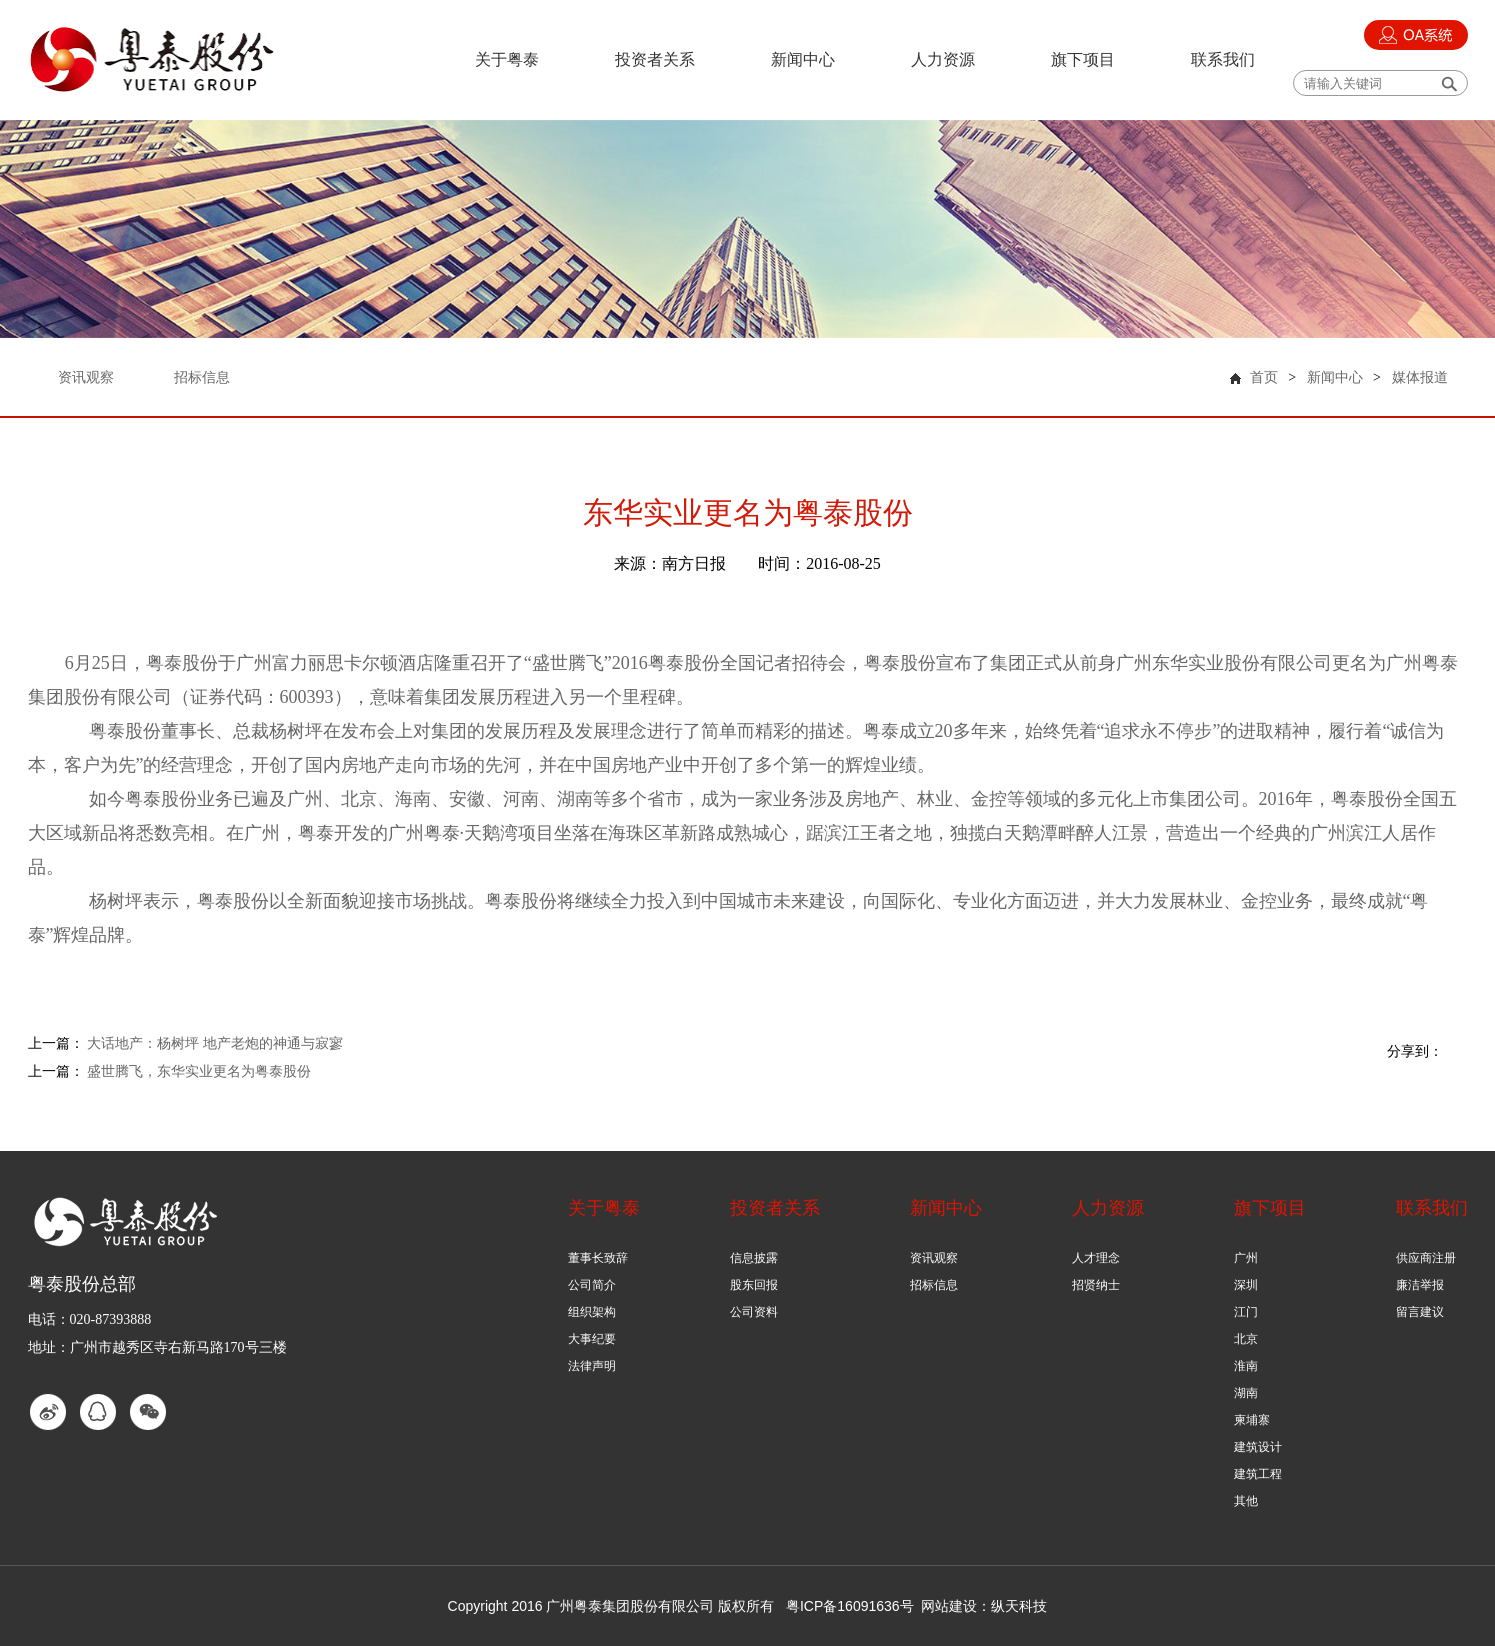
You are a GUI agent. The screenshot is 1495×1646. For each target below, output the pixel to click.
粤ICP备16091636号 (850, 1606)
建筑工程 (1258, 1474)
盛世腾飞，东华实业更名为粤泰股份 (199, 1071)
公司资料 (754, 1312)
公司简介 (592, 1285)
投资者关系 (655, 59)
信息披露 (754, 1258)
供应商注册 (1426, 1258)
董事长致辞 (598, 1258)
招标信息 (934, 1285)
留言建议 (1420, 1312)
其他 (1246, 1501)
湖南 (1246, 1393)
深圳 (1246, 1285)
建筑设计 (1258, 1447)
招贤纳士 (1096, 1285)
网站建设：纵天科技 (984, 1606)
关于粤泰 (507, 59)
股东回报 (754, 1285)
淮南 (1246, 1366)
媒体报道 (1420, 377)
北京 (1246, 1339)
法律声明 (592, 1366)
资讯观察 (934, 1258)
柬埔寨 (1252, 1420)
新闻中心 (803, 59)
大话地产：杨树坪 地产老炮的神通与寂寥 (215, 1043)
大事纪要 (592, 1339)
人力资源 (943, 59)
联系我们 (1223, 59)
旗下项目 (1083, 59)
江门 (1246, 1312)
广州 (1246, 1258)
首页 (1264, 377)
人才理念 (1096, 1258)
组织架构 (592, 1312)
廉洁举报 (1420, 1285)
